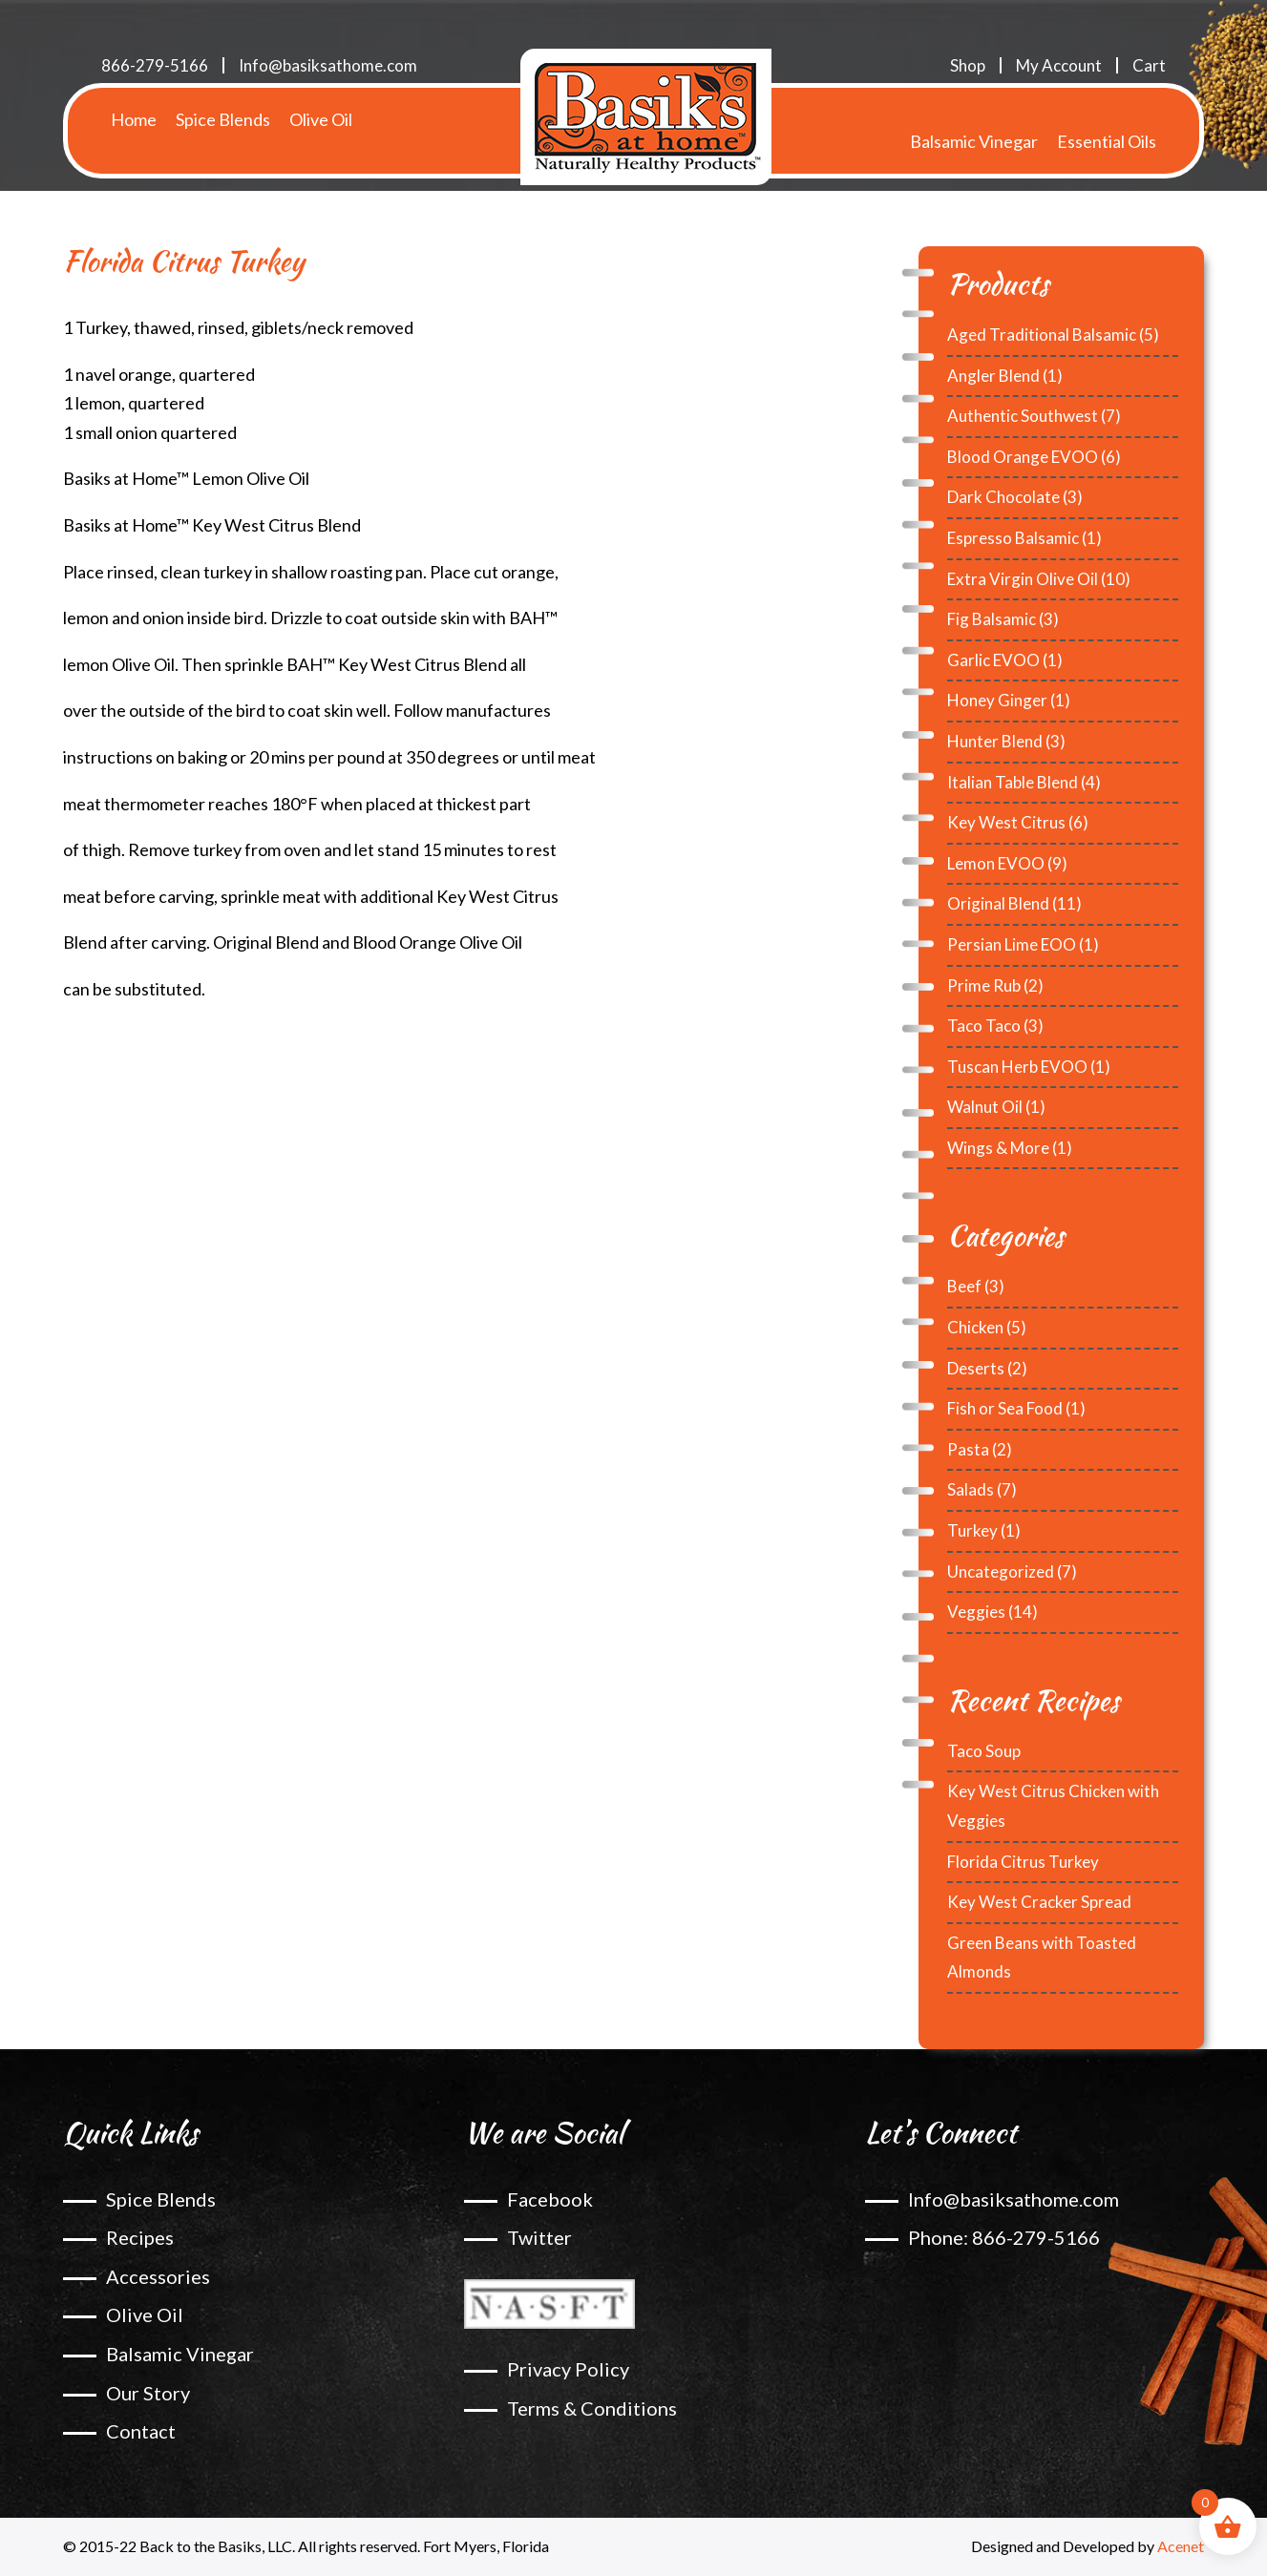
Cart (1149, 65)
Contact (141, 2430)
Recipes (140, 2237)
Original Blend (998, 903)
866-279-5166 (154, 65)
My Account (1059, 65)
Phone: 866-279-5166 (1004, 2237)
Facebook (550, 2199)
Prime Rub (984, 985)
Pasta (968, 1449)
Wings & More (998, 1148)
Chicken (975, 1327)
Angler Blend (993, 376)
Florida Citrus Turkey (1023, 1862)
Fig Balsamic (991, 619)
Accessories (158, 2276)
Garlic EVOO (993, 660)
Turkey (972, 1530)
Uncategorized (1000, 1571)
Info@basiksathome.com (328, 65)
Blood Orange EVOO (1022, 457)
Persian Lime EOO (1011, 944)
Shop (967, 65)
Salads (970, 1489)
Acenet (1180, 2546)
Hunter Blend (995, 741)
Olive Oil (320, 119)
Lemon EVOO (996, 863)
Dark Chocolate (1003, 497)
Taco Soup (984, 1751)
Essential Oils (1106, 119)
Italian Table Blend (1012, 782)
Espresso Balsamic (1013, 538)
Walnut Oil (985, 1107)
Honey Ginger (997, 700)
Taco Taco (984, 1026)
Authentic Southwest (1022, 416)
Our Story (148, 2392)
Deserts (975, 1368)
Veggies (976, 1612)
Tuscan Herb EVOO (1017, 1067)
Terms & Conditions (592, 2408)
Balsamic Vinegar (974, 119)
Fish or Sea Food (1005, 1408)
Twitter (539, 2237)
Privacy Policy (568, 2368)
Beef (964, 1286)
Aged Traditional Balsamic (1041, 335)
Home (134, 119)
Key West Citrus (1006, 822)
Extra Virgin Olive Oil (1022, 579)
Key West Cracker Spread (1039, 1902)
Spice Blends (223, 119)
